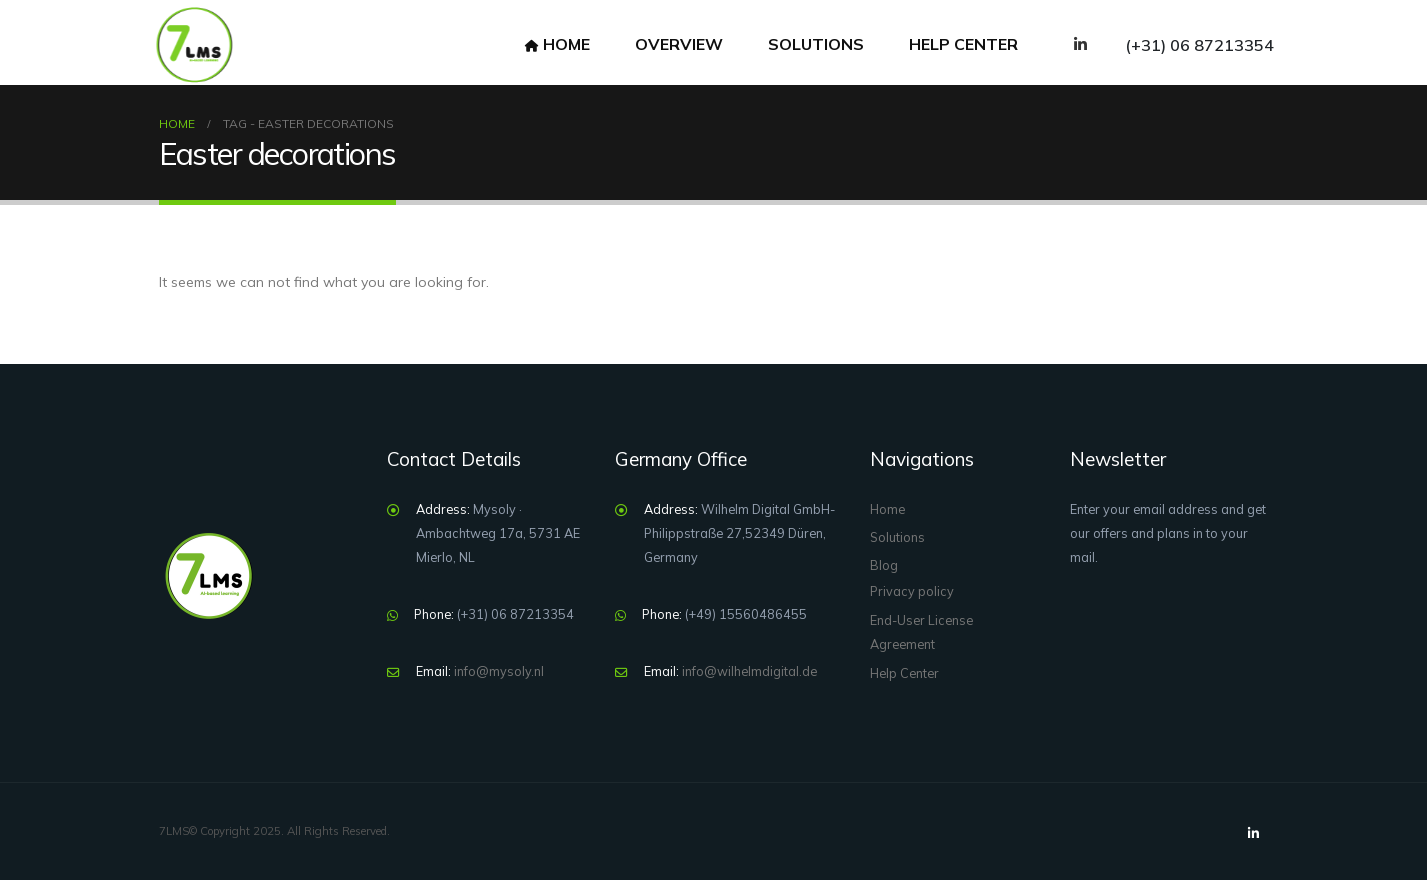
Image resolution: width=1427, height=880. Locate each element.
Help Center (904, 673)
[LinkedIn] (1080, 44)
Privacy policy (912, 591)
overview (679, 44)
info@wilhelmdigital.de (749, 671)
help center (963, 44)
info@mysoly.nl (499, 671)
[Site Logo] (194, 45)
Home (557, 44)
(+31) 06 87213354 (1199, 45)
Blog (884, 565)
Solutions (816, 44)
